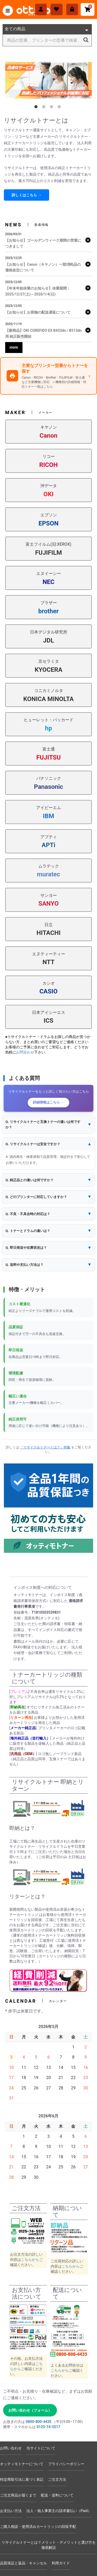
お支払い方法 (11, 2511)
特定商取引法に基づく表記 (21, 2479)
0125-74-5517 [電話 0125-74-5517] (48, 2427)
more (14, 347)
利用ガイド (61, 2563)
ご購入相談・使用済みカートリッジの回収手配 (38, 2526)
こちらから (30, 2259)
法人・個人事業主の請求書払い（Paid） (59, 2511)
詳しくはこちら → (26, 195)
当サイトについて (40, 2448)
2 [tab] (44, 107)
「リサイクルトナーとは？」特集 (45, 1447)
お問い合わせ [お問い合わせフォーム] (11, 2448)
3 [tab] (52, 107)
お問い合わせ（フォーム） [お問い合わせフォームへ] (30, 2410)
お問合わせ (25, 1052)
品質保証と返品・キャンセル (23, 2563)
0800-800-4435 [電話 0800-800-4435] (38, 2422)
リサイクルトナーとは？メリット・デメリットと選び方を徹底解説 (49, 2545)
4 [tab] (60, 107)
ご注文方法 (57, 2479)
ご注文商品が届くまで (18, 2495)
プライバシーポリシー (66, 2464)
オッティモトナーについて (21, 2464)
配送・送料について (57, 2495)
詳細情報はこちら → (48, 1102)
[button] (48, 1125)
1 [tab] (37, 107)
